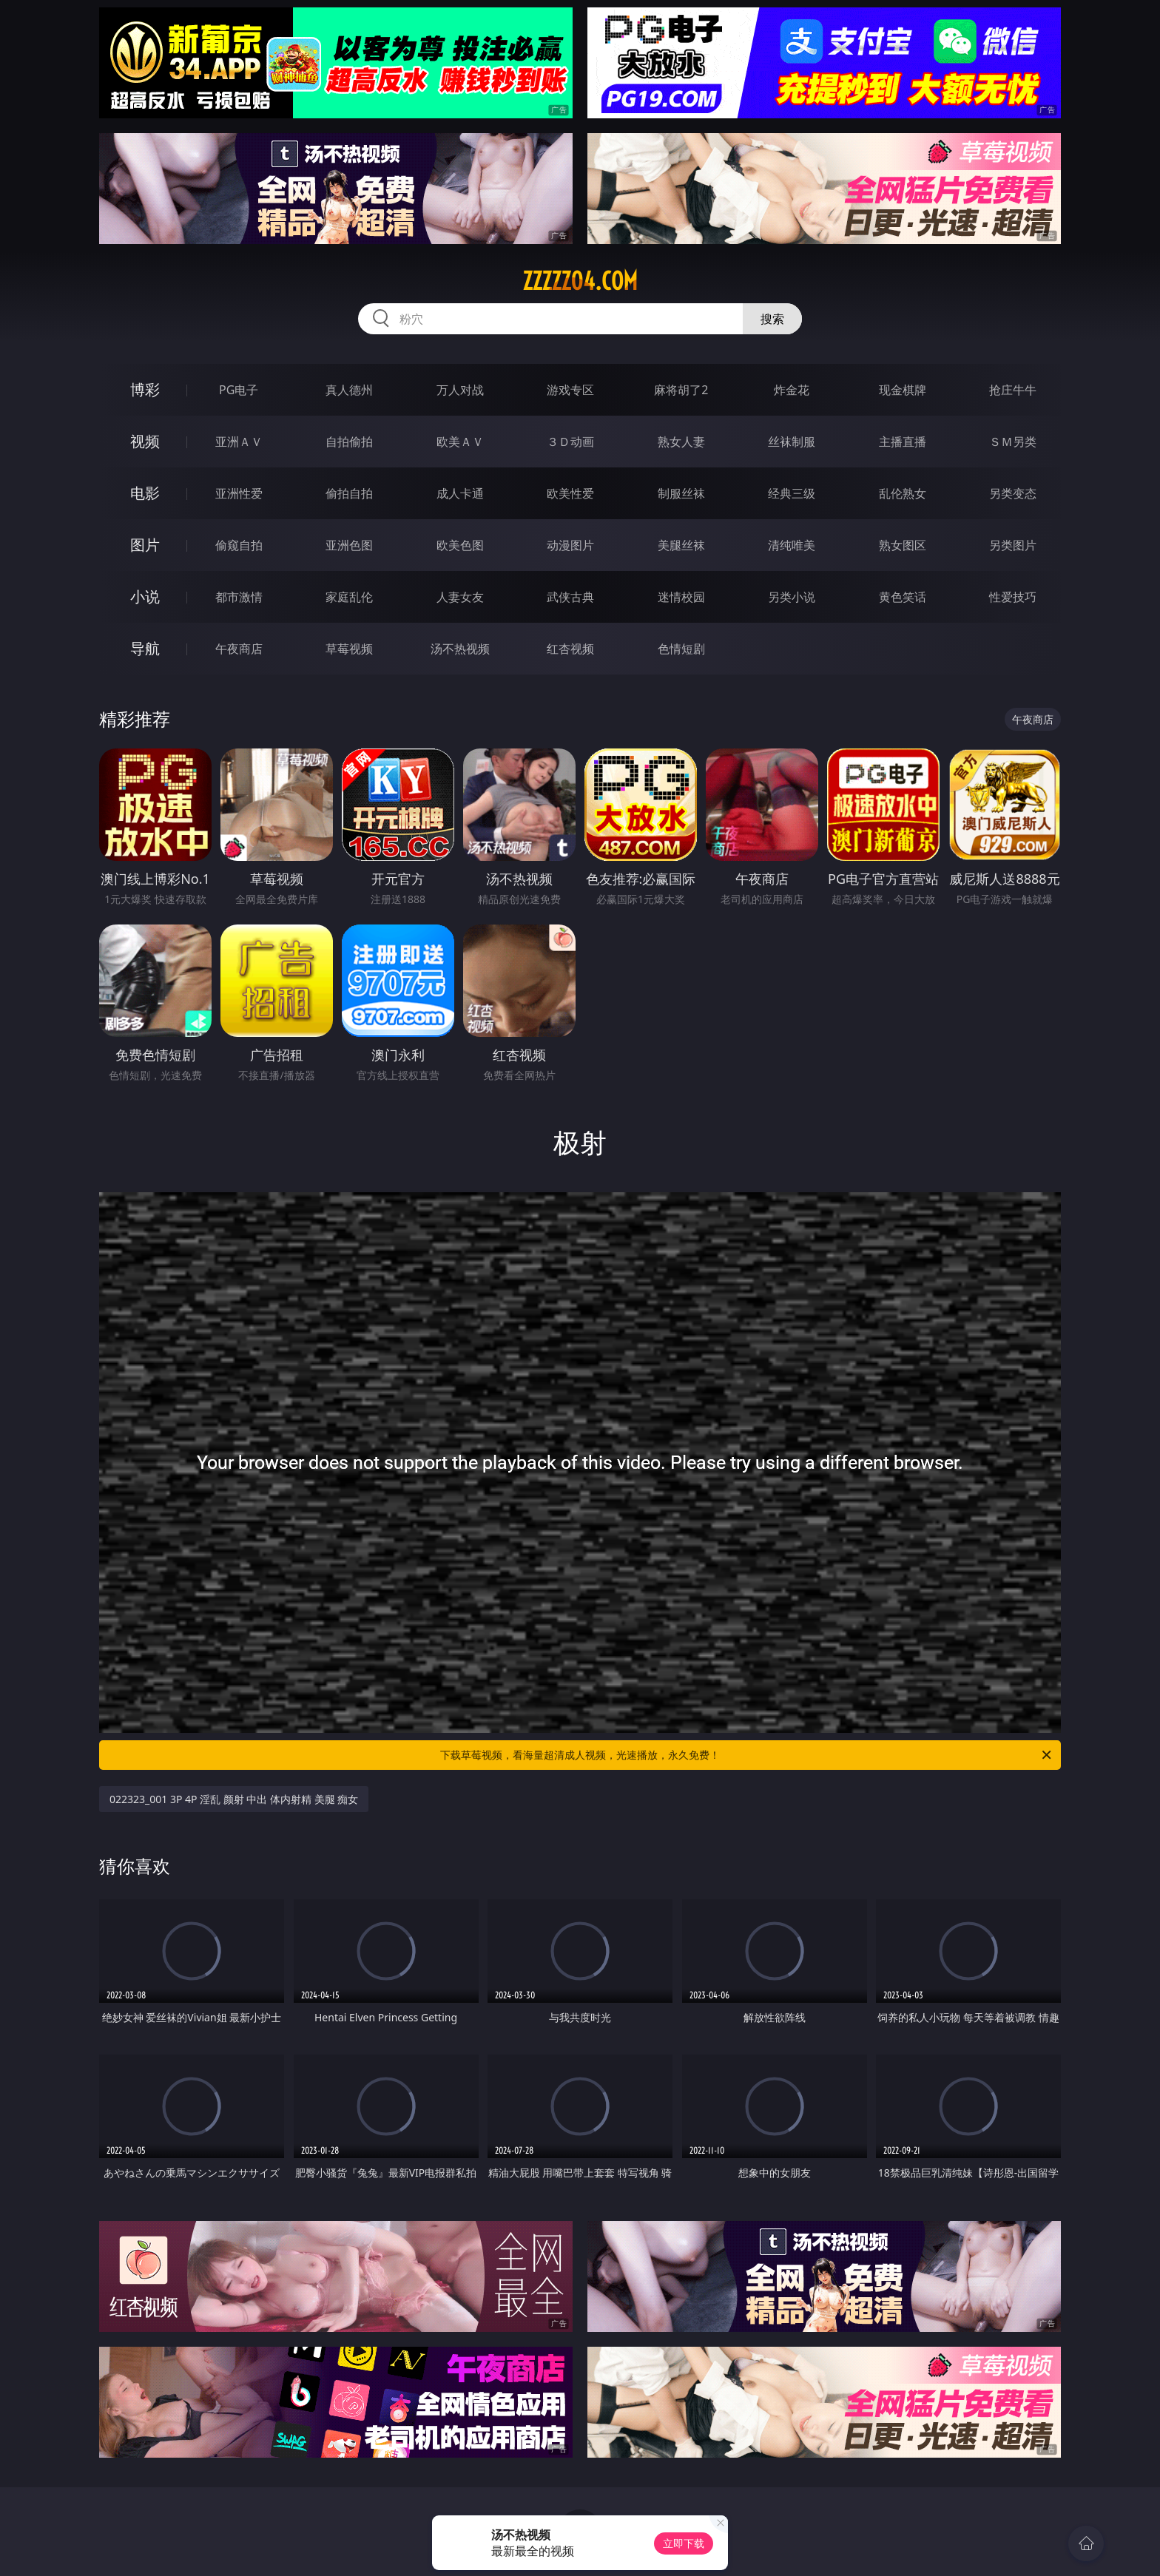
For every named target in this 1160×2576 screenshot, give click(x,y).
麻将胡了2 (681, 390)
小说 (145, 596)
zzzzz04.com (580, 281)
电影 (145, 493)
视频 (145, 441)
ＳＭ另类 (1012, 441)
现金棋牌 (902, 390)
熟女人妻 (681, 441)
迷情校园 (681, 597)
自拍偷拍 (349, 441)
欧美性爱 (570, 493)
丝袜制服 (791, 441)
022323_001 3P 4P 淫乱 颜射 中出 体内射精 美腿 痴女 (233, 1799)
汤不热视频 (460, 648)
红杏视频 (570, 648)
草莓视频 (349, 648)
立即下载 (683, 2543)
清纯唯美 (791, 545)
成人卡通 (460, 493)
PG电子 (238, 390)
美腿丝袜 (681, 545)
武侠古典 (570, 597)
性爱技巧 (1012, 597)
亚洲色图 (349, 545)
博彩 (145, 389)
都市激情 (239, 597)
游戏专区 (570, 390)
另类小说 (791, 597)
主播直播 (902, 441)
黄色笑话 (902, 597)
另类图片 (1012, 545)
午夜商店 (239, 648)
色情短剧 (681, 648)
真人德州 (349, 390)
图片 (145, 545)
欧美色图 (460, 545)
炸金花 (791, 390)
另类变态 (1012, 493)
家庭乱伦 (349, 597)
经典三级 (791, 493)
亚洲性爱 (239, 493)
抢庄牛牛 (1012, 390)
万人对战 (460, 390)
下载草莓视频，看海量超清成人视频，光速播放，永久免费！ (746, 1755)
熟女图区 (902, 545)
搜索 (772, 319)
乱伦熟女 (902, 493)
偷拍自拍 (349, 493)
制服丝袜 (681, 493)
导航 (145, 648)
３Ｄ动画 (570, 441)
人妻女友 (460, 597)
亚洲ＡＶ (239, 441)
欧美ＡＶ (460, 441)
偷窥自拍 (239, 545)
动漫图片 (570, 545)
